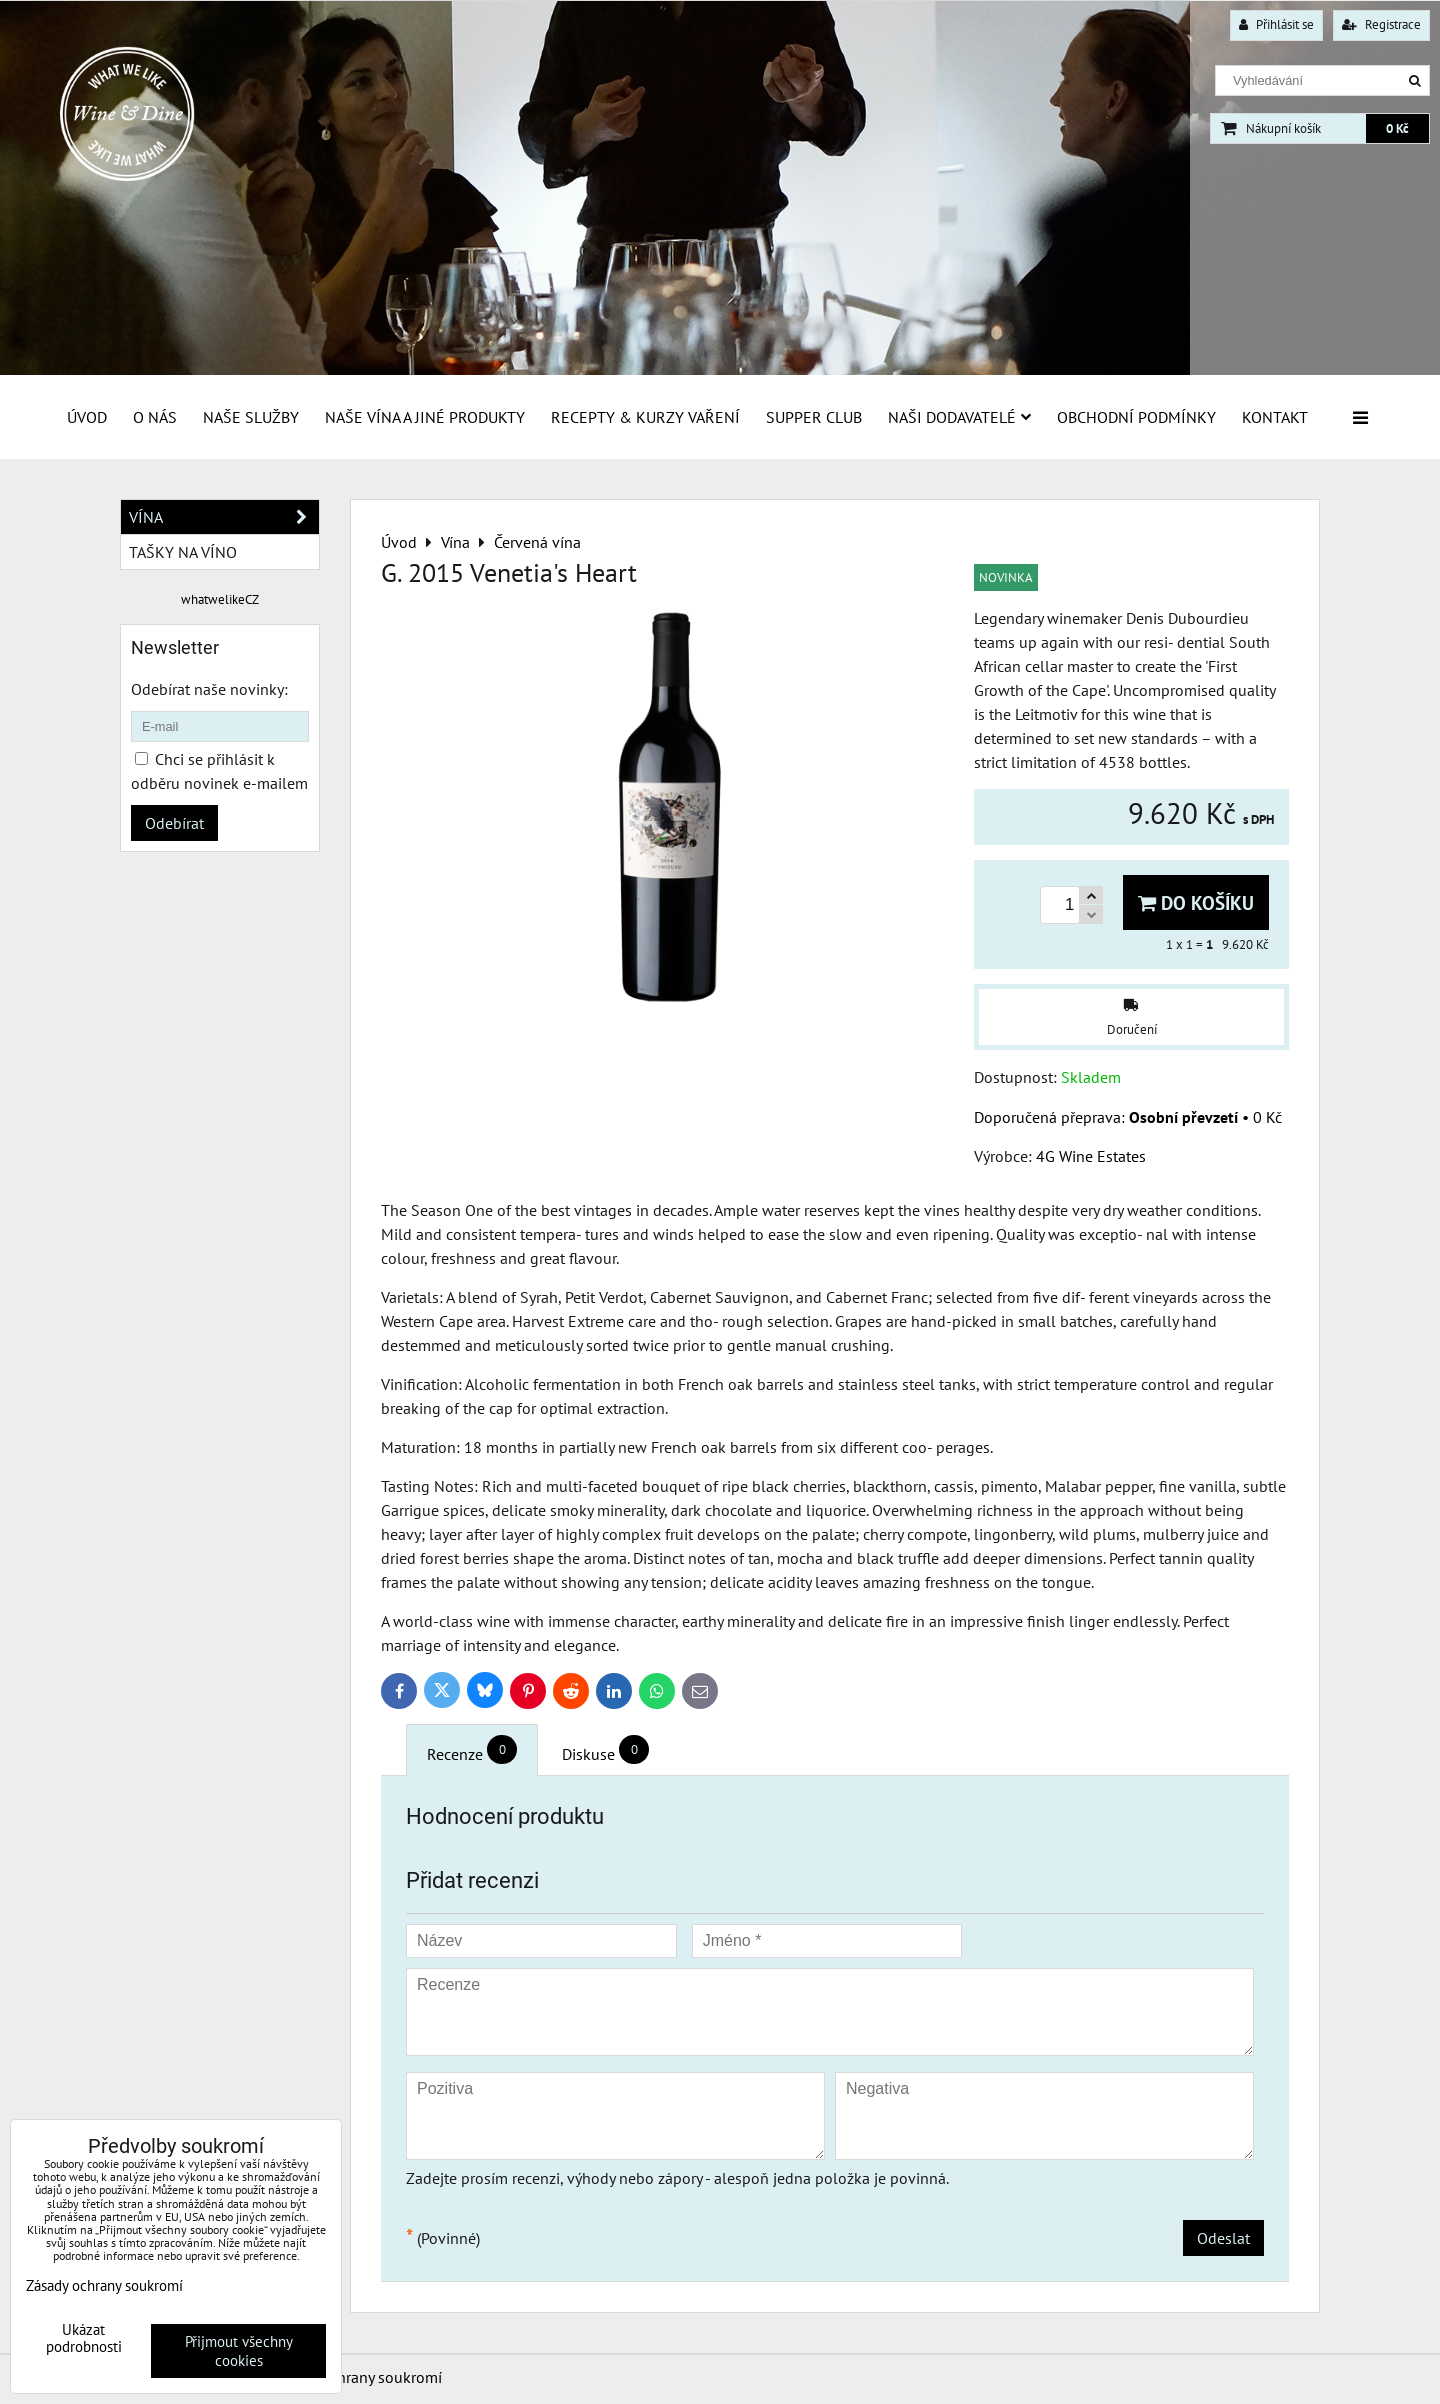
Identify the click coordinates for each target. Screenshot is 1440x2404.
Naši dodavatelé (959, 417)
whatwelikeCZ (220, 599)
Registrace (1381, 24)
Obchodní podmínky (1136, 417)
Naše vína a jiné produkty (425, 417)
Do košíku (1196, 902)
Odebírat (174, 823)
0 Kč (1397, 128)
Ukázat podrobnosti (84, 2338)
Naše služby (251, 417)
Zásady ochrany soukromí (356, 2377)
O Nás (155, 417)
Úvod (87, 417)
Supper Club (814, 417)
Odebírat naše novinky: (209, 689)
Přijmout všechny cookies (239, 2351)
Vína (224, 517)
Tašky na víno (183, 552)
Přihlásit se (1276, 24)
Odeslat (1223, 2238)
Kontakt (1275, 417)
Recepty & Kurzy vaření (645, 417)
